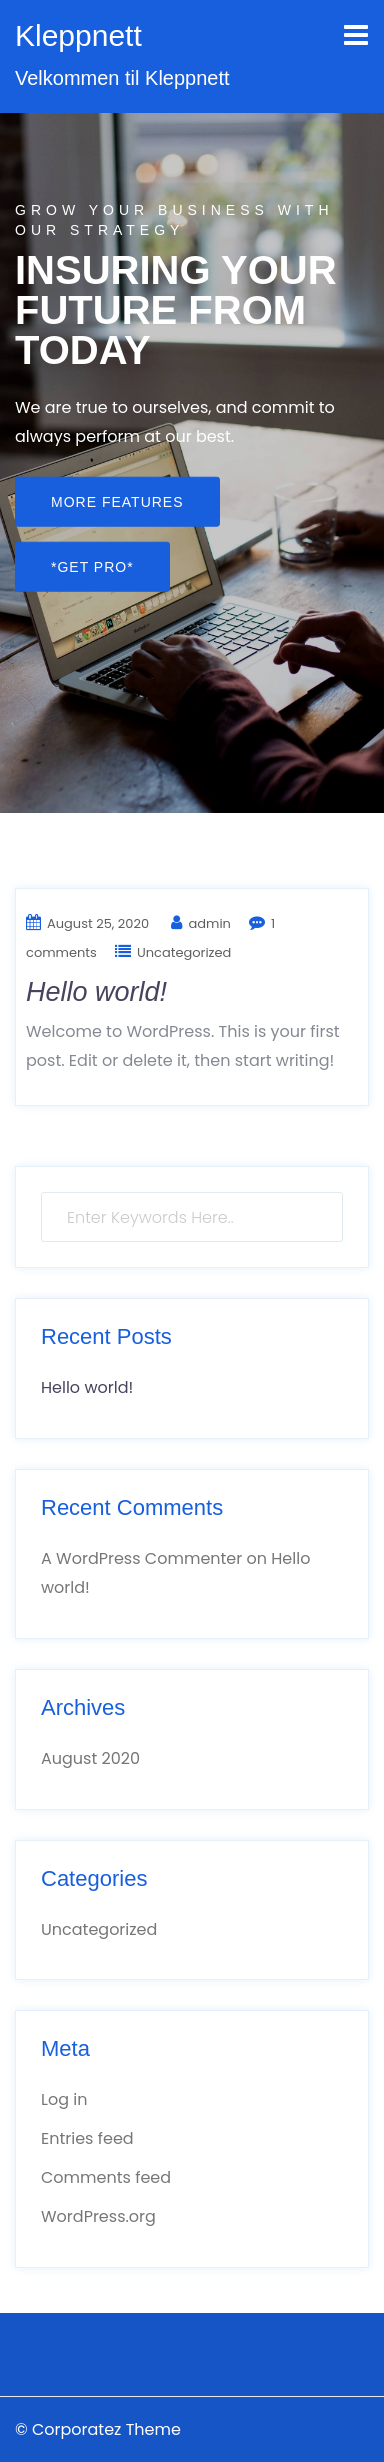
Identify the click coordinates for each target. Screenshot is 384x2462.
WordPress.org (98, 2216)
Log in (64, 2099)
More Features (117, 501)
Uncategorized (184, 952)
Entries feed (87, 2138)
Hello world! (96, 992)
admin (209, 923)
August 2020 (90, 1758)
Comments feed (106, 2177)
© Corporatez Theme (98, 2429)
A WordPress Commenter (141, 1558)
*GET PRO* (92, 566)
